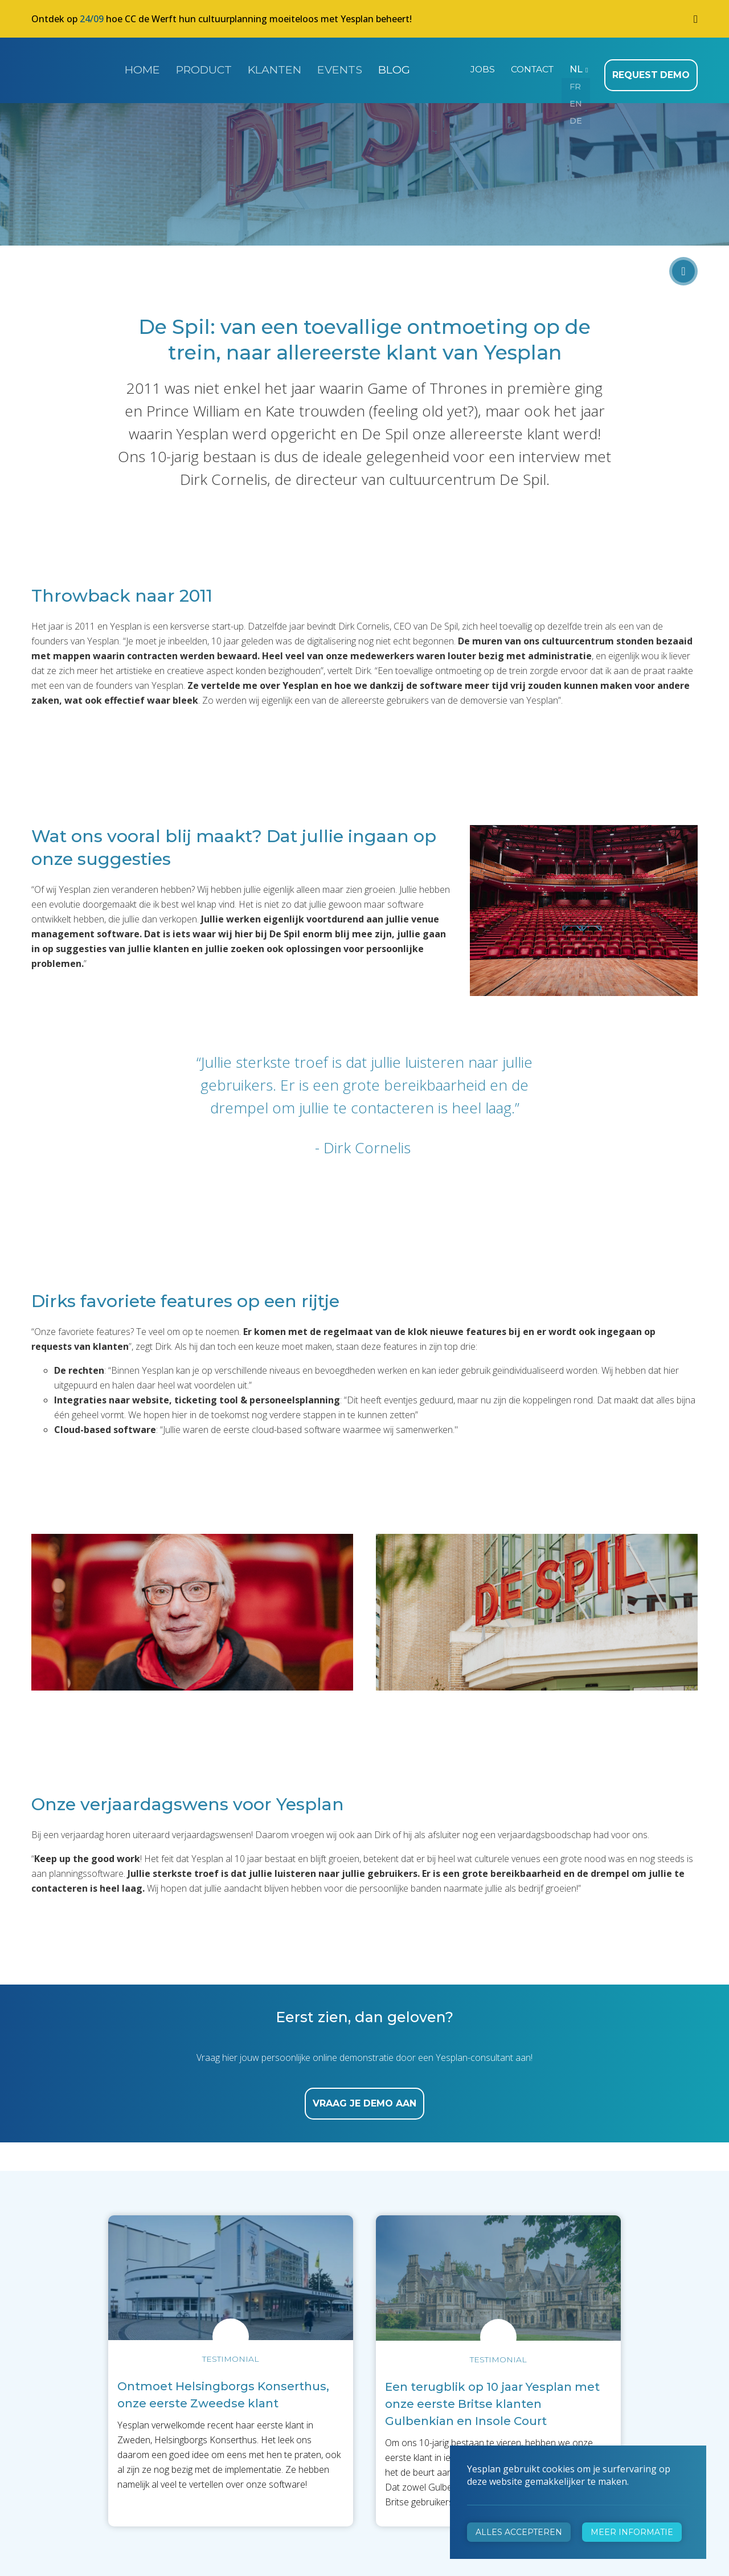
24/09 (92, 19)
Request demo (654, 68)
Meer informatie (632, 2532)
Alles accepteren (519, 2532)
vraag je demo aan (364, 2096)
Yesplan (74, 67)
